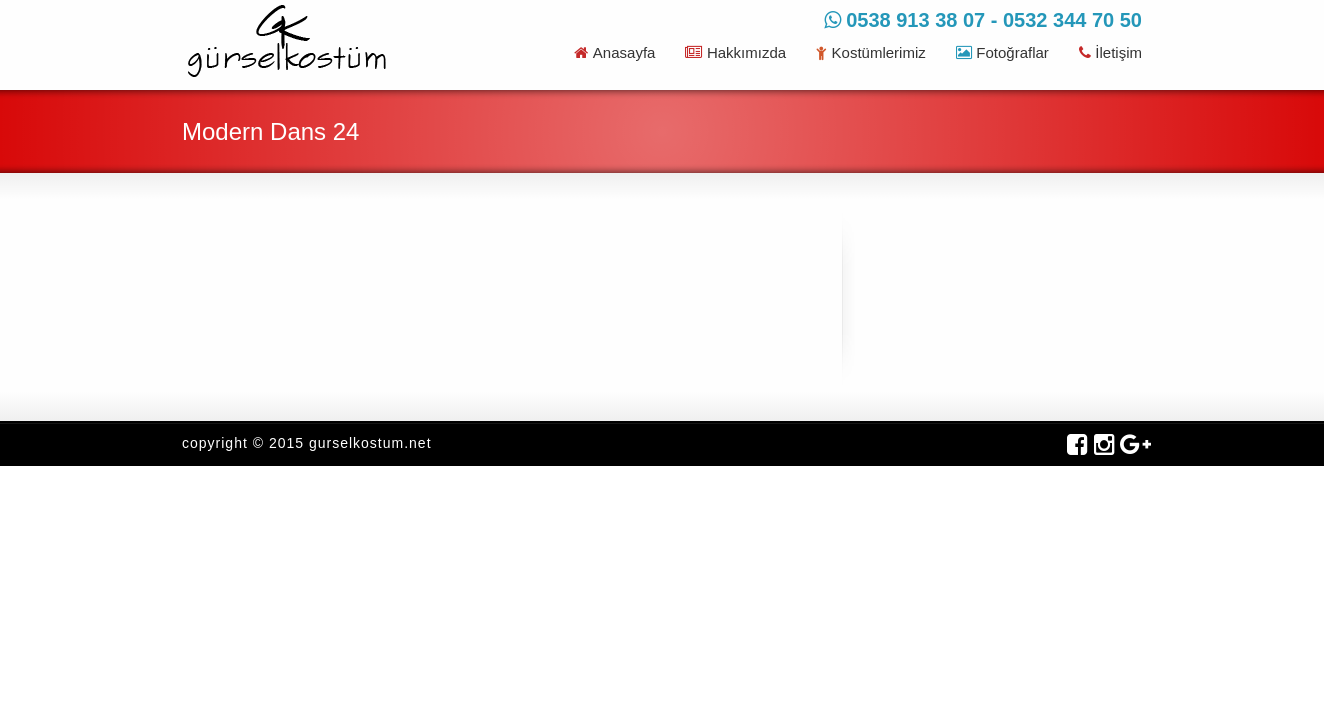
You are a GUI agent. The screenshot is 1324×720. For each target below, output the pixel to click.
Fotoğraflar (1002, 52)
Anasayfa (614, 52)
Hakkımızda (735, 52)
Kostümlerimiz (871, 52)
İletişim (1110, 52)
